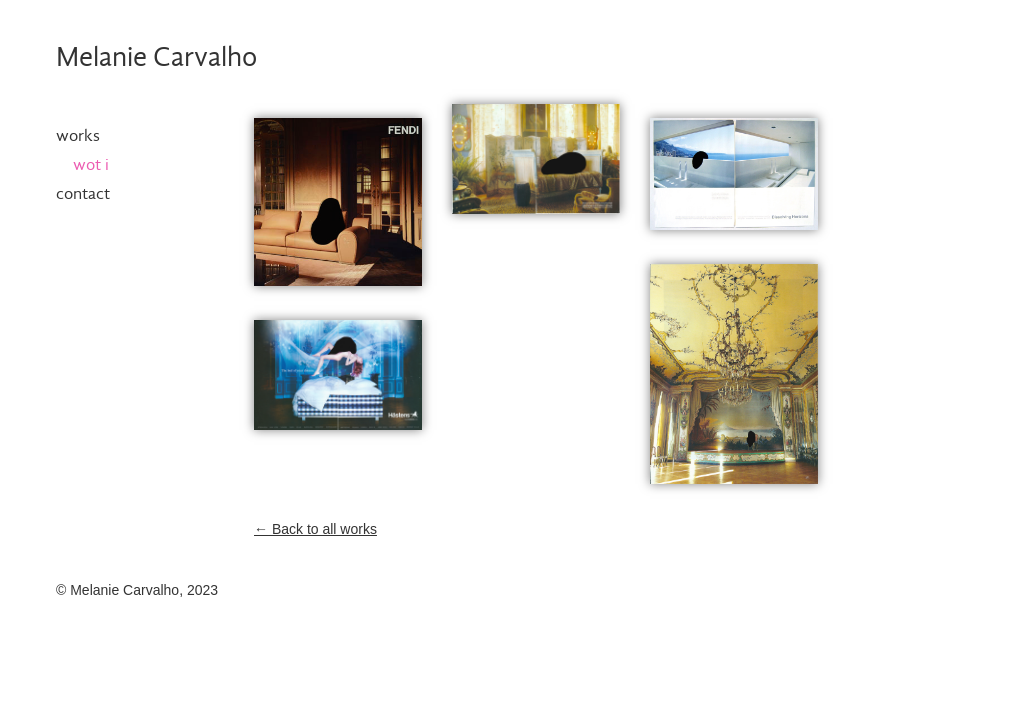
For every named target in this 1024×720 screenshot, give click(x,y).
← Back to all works (315, 529)
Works (78, 136)
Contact (83, 194)
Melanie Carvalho (156, 58)
